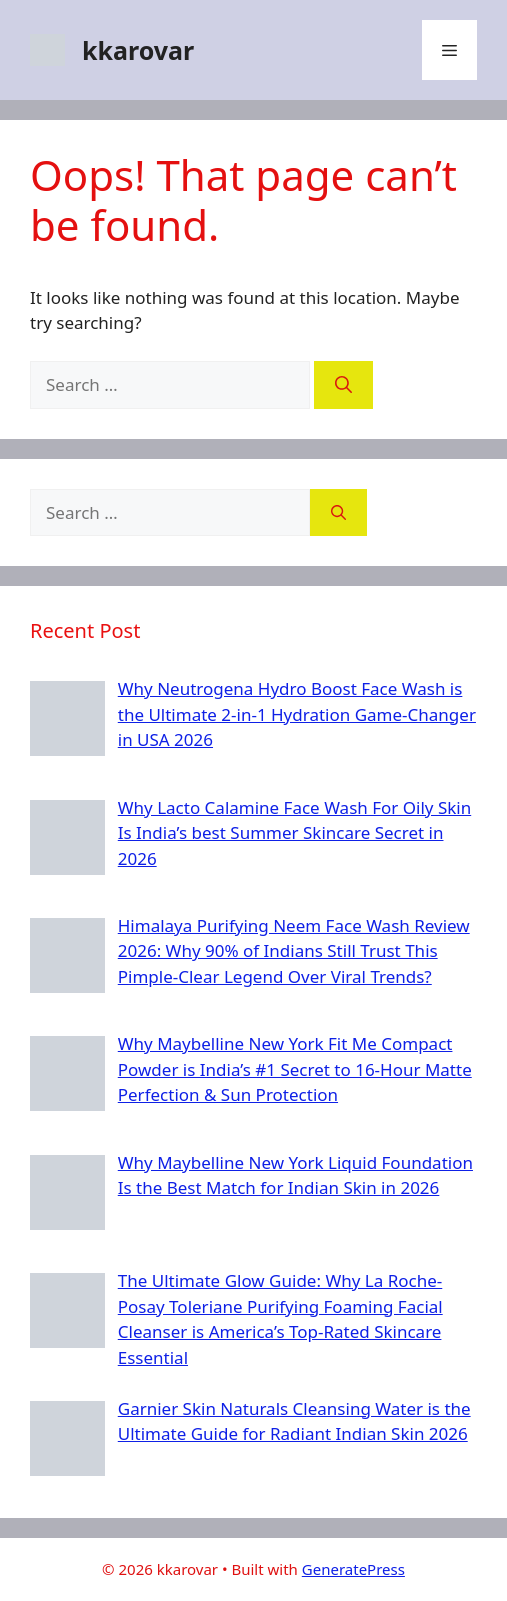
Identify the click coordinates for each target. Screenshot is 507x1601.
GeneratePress (353, 1569)
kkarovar (138, 50)
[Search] (343, 385)
